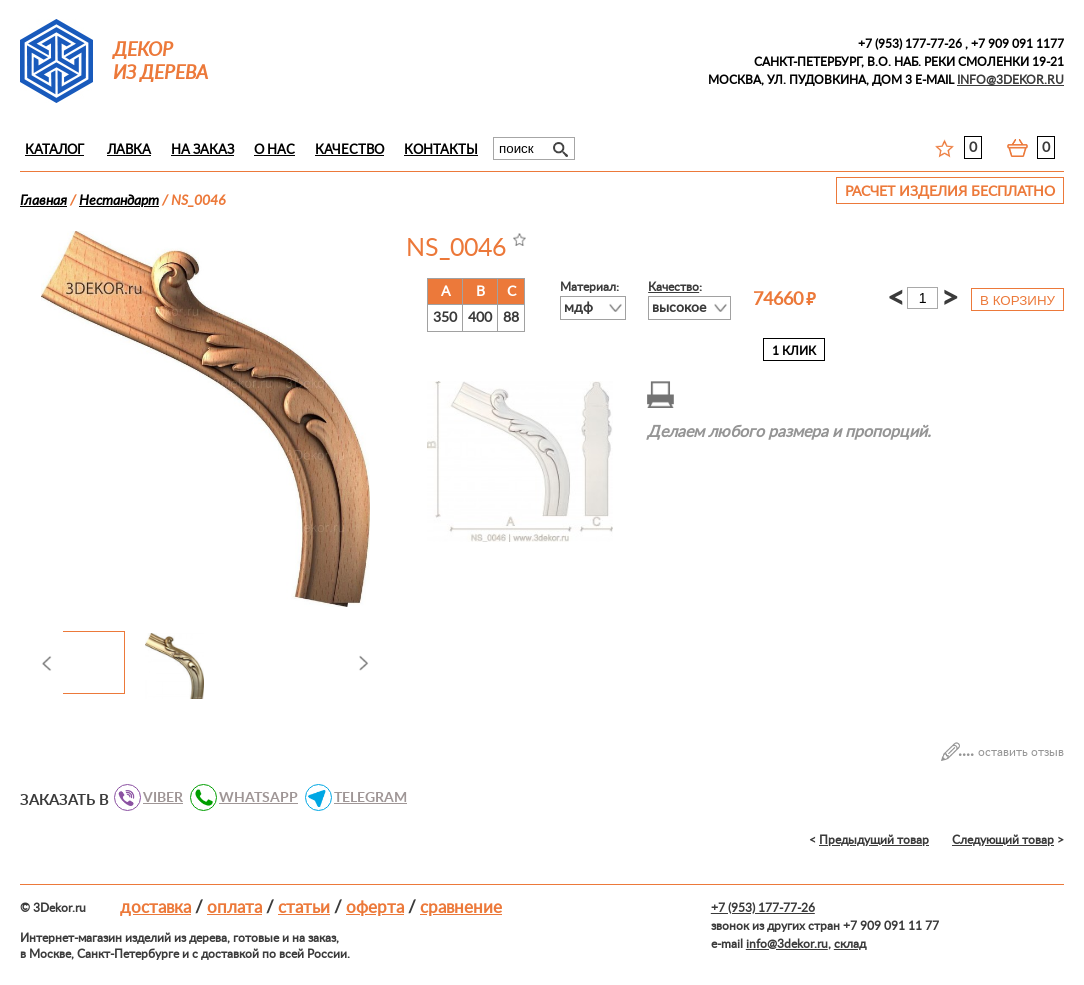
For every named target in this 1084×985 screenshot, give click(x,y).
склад (850, 944)
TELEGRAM (365, 798)
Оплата (234, 907)
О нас (274, 150)
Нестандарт (119, 201)
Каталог (54, 150)
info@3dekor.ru (787, 944)
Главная (43, 201)
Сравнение (461, 907)
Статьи (304, 907)
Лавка (129, 150)
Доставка (155, 907)
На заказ (202, 150)
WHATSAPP (253, 798)
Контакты (441, 150)
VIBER (157, 798)
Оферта (375, 907)
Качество (349, 150)
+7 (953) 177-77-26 (910, 44)
